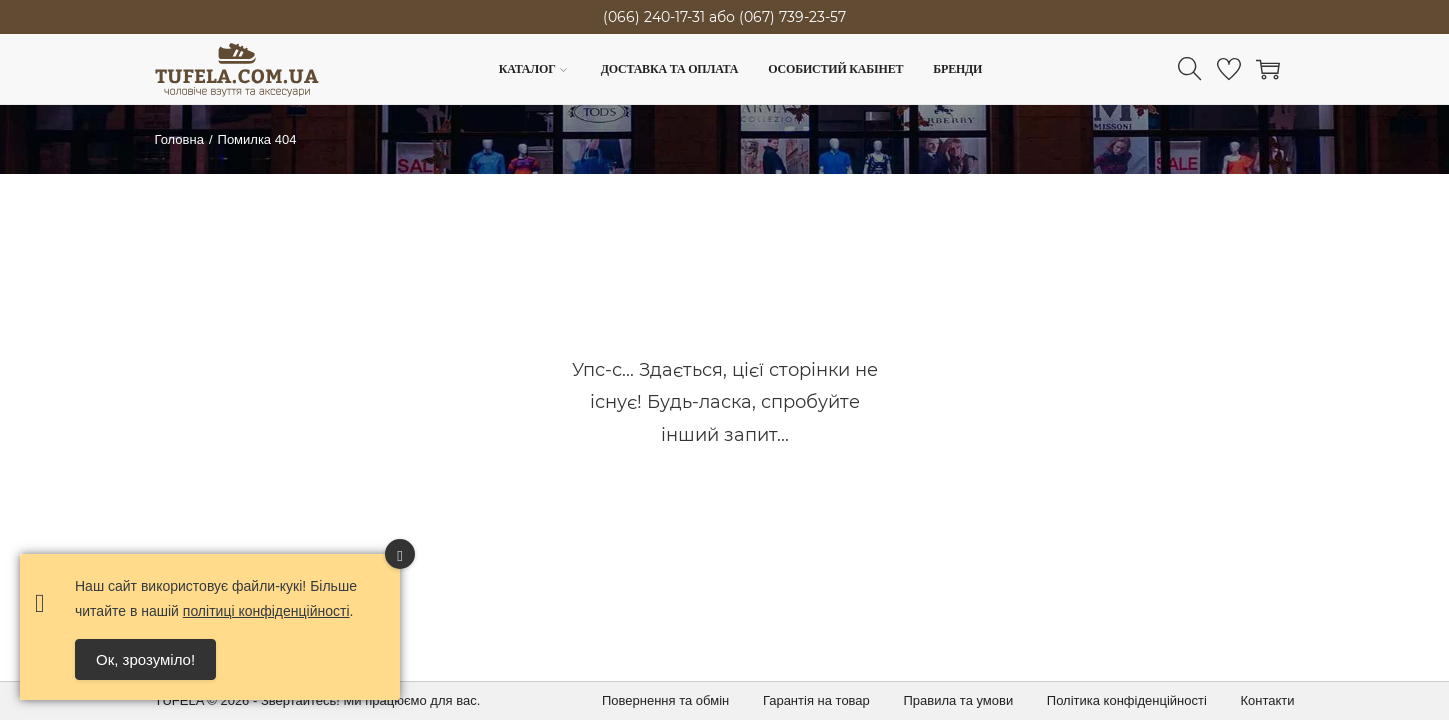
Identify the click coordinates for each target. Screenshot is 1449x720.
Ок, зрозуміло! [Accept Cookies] (145, 659)
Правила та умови (958, 700)
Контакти (1267, 700)
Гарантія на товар (816, 700)
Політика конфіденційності (1127, 700)
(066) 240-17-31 (654, 17)
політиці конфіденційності (266, 611)
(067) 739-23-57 (792, 17)
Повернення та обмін (665, 700)
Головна (179, 139)
